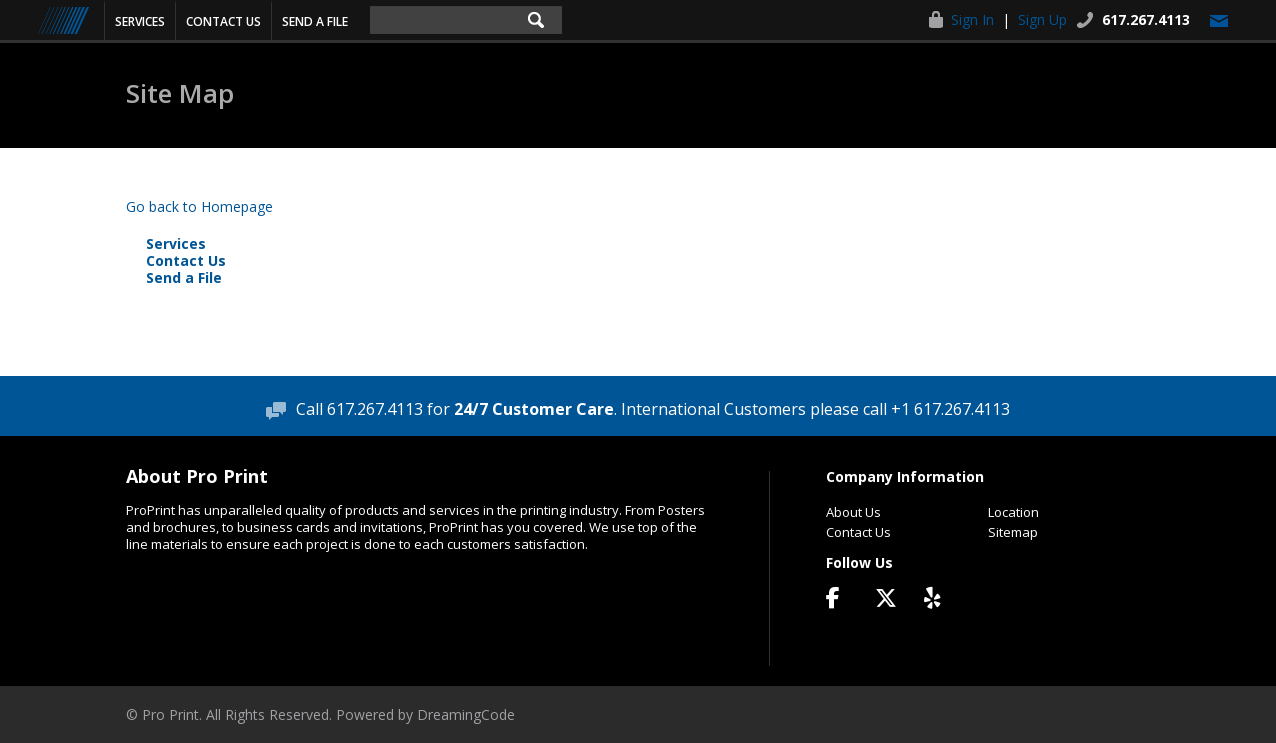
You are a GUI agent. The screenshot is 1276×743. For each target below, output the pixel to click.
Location (1013, 512)
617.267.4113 (1146, 19)
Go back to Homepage (199, 206)
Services (140, 21)
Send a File (315, 21)
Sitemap (1013, 532)
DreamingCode (466, 714)
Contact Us (223, 21)
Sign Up (1042, 19)
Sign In (972, 19)
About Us (853, 512)
